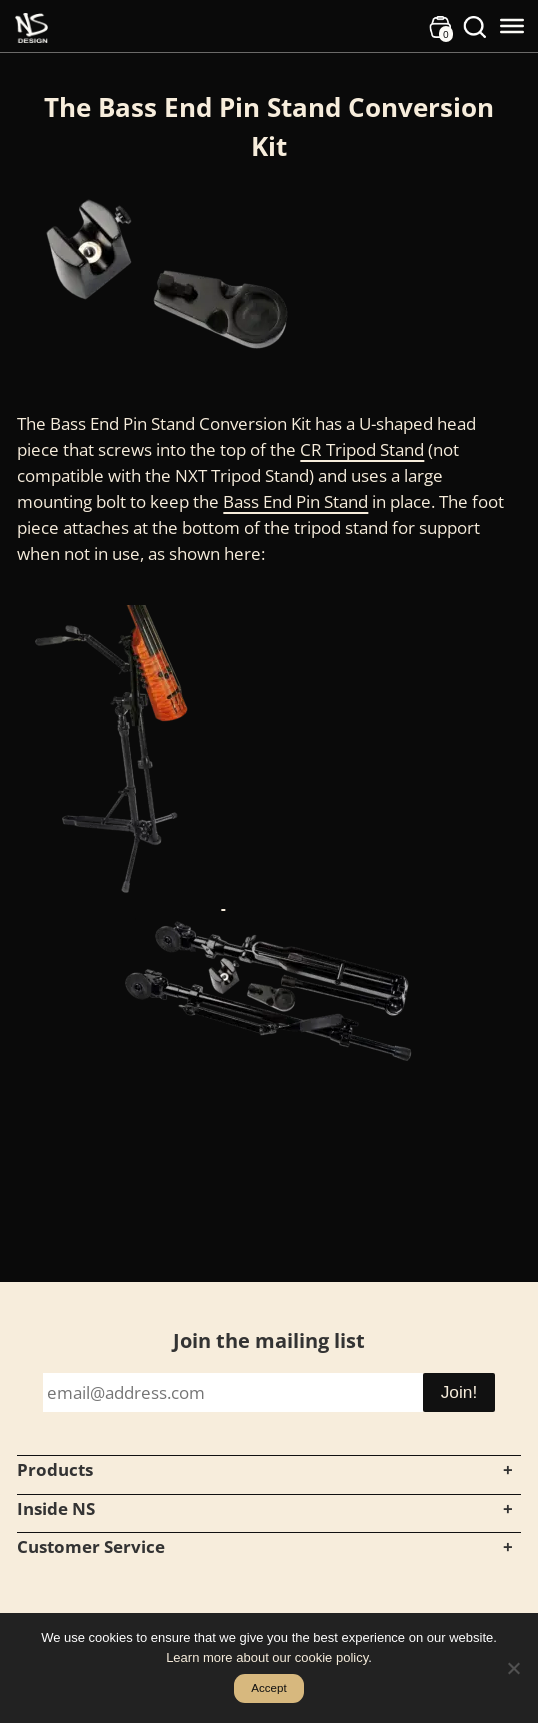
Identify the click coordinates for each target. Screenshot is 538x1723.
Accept (268, 1688)
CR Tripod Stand (362, 449)
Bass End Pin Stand (295, 501)
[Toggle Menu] (512, 26)
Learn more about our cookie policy (267, 1657)
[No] (513, 1668)
